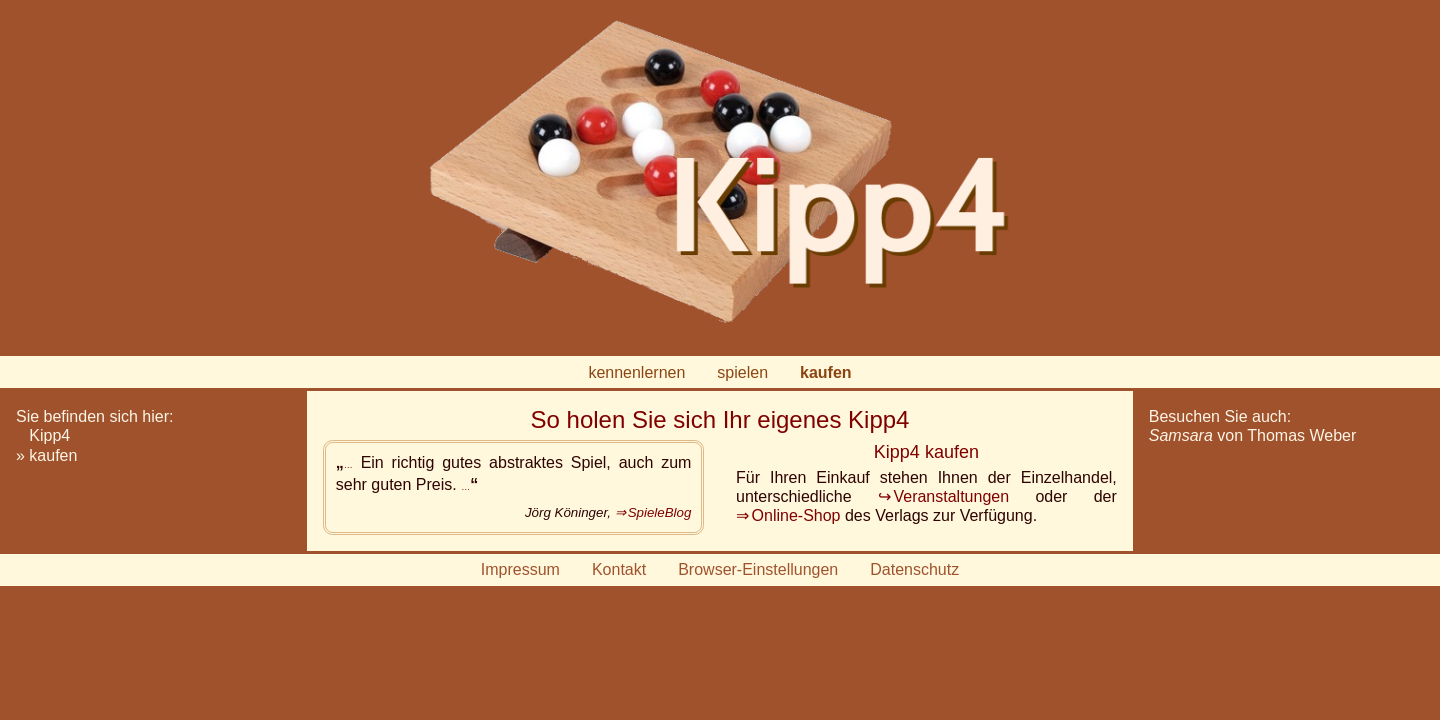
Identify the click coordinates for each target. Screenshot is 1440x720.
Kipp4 (49, 435)
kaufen (826, 372)
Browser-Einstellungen (758, 569)
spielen (742, 372)
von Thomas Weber (1253, 435)
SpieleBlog (660, 512)
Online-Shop (796, 515)
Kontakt (619, 569)
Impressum (520, 569)
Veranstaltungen (951, 496)
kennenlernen (636, 372)
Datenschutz (914, 569)
